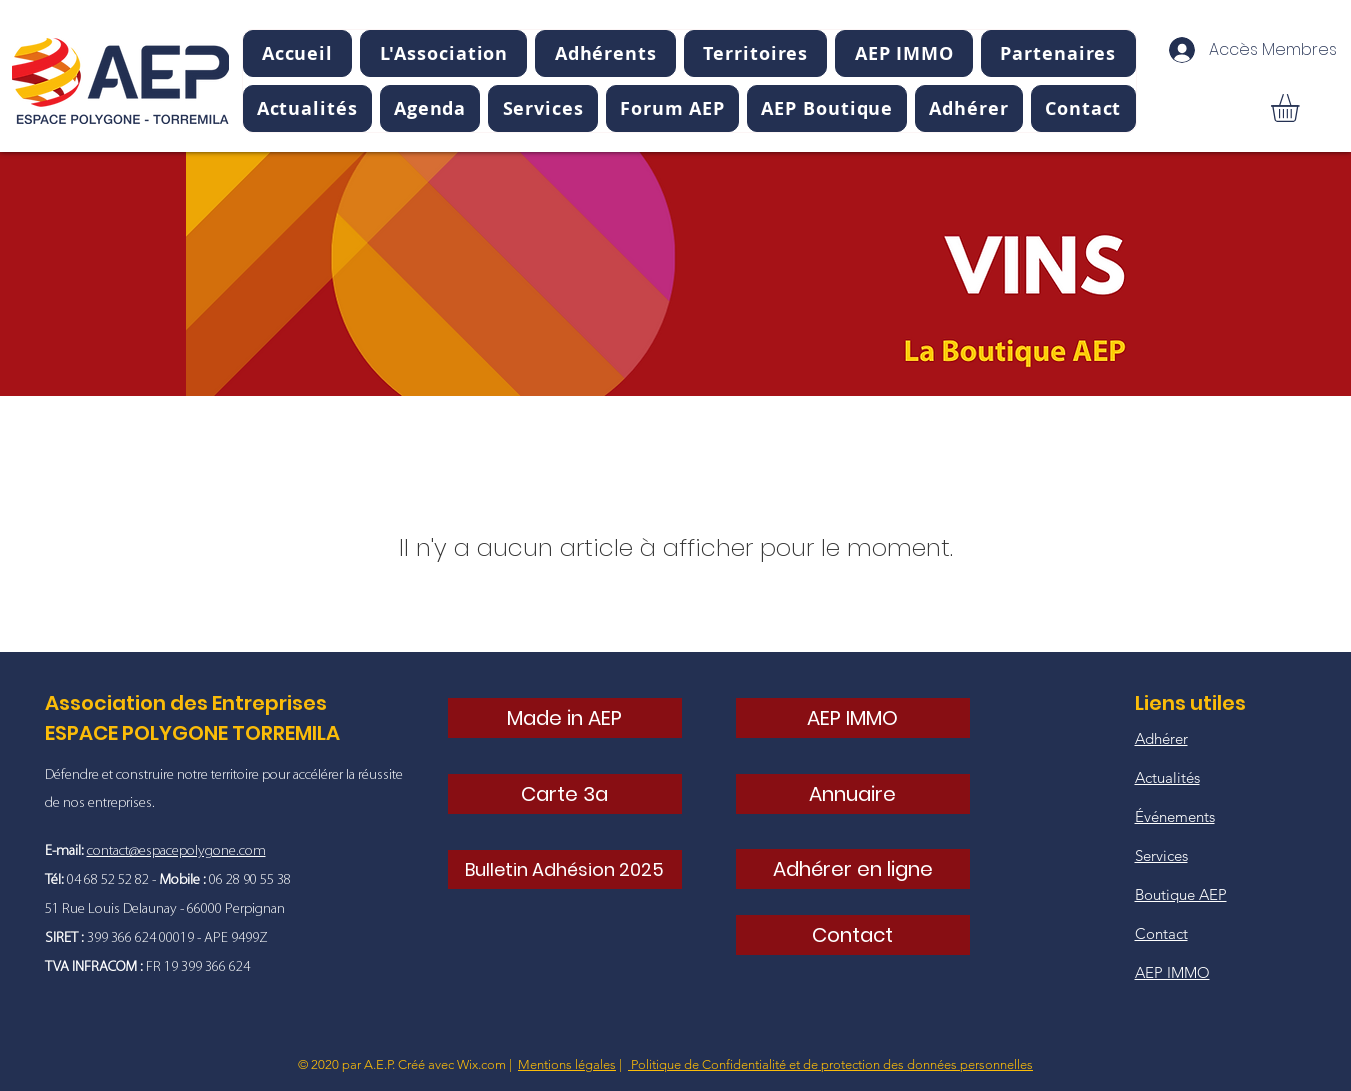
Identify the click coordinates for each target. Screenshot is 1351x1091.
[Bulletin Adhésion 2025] (565, 869)
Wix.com (481, 1064)
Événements (1175, 816)
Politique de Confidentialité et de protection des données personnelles (830, 1064)
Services (1161, 855)
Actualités (1167, 777)
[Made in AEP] (565, 718)
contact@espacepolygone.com (176, 851)
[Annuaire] (853, 794)
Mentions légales (567, 1064)
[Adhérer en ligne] (853, 869)
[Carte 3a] (565, 794)
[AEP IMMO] (853, 718)
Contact (1161, 933)
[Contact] (853, 935)
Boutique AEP (1181, 894)
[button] (443, 53)
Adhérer (1161, 738)
